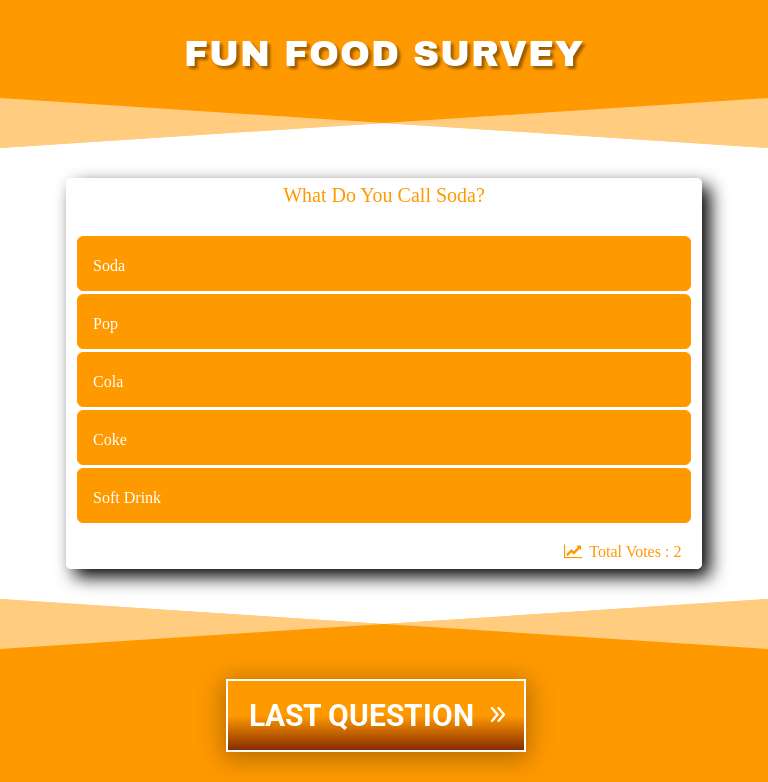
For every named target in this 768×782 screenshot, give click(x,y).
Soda (109, 265)
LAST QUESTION (361, 715)
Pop (105, 323)
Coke (110, 439)
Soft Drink (127, 497)
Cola (108, 381)
